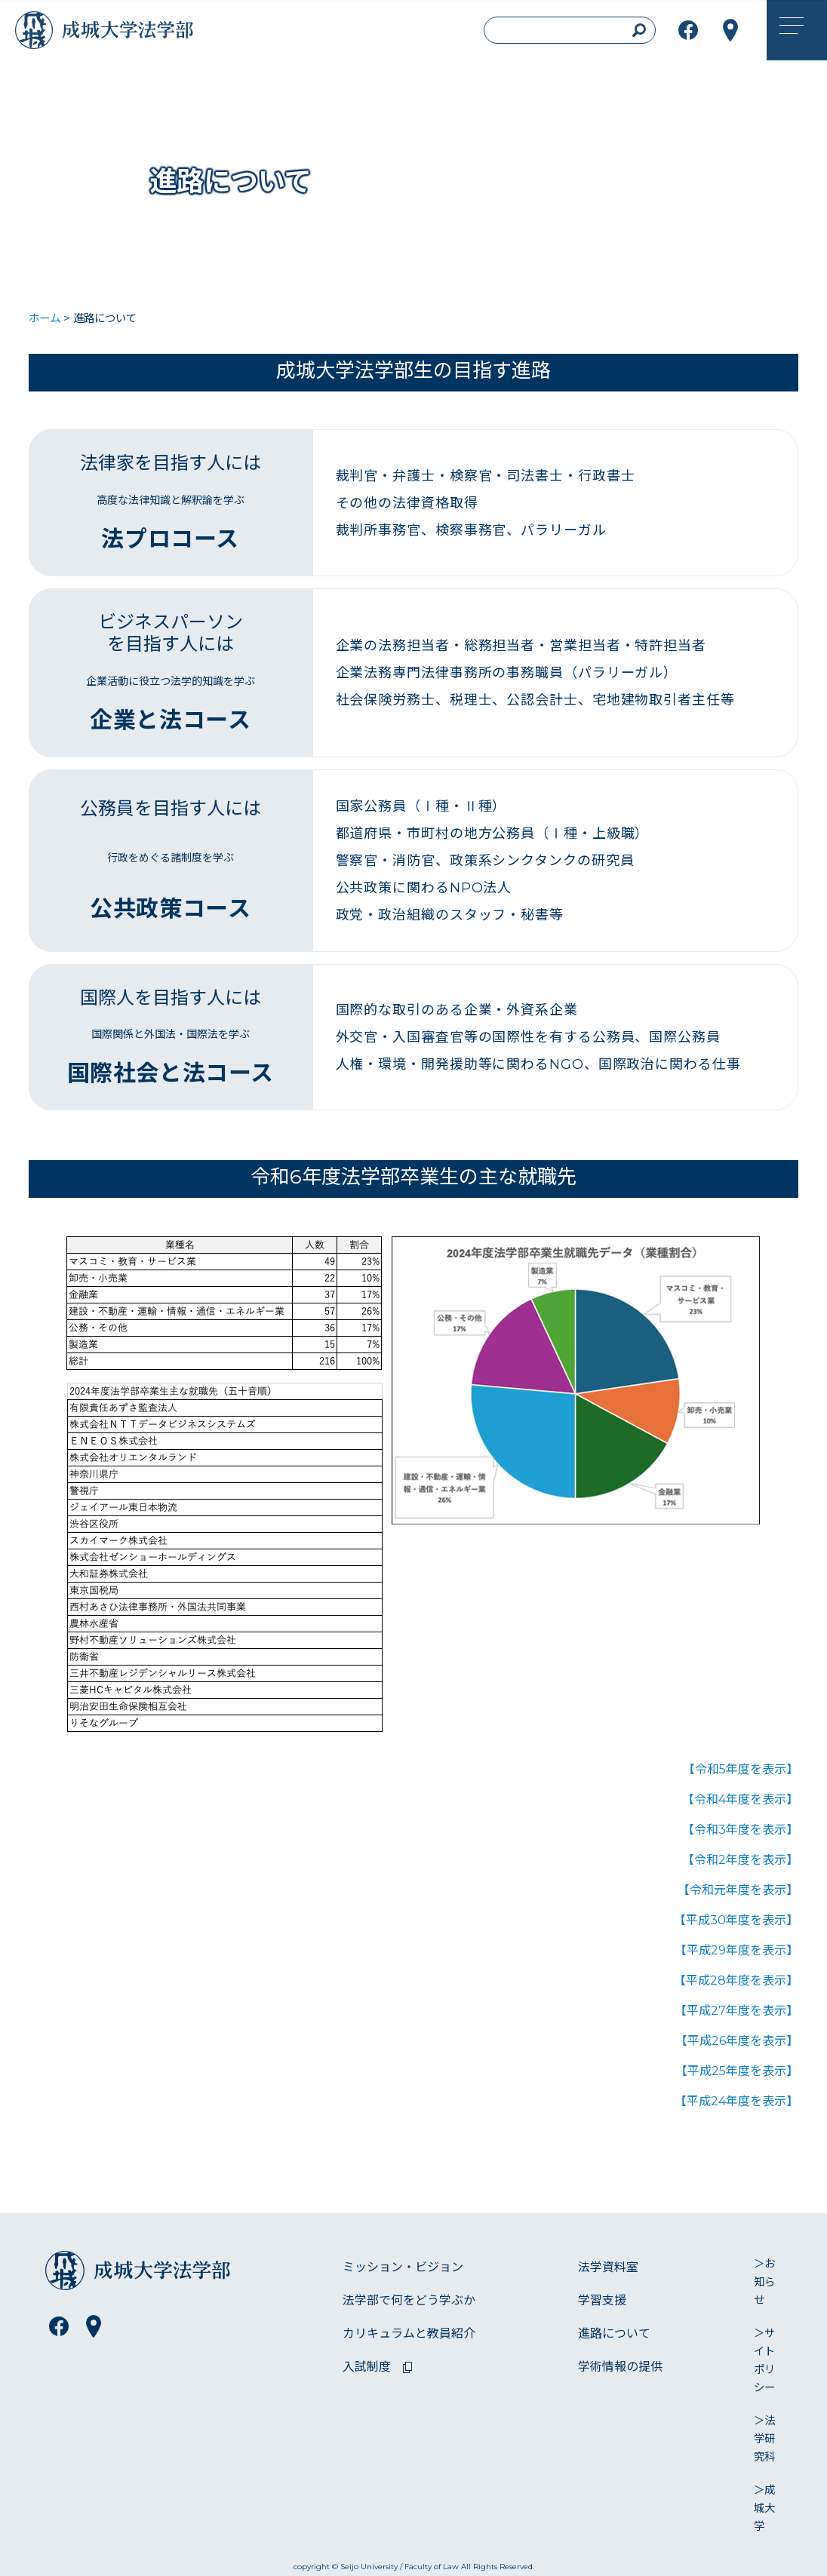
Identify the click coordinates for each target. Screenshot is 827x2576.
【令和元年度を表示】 (738, 1890)
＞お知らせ (764, 2282)
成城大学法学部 (146, 34)
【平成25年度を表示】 (736, 2071)
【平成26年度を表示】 (736, 2041)
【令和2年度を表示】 (740, 1860)
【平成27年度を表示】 (736, 2010)
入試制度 (367, 2367)
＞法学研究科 (764, 2439)
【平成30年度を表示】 (736, 1920)
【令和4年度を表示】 (740, 1799)
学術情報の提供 (620, 2367)
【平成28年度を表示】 (736, 1980)
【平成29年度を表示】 (736, 1950)
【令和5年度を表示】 (740, 1769)
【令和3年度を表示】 (740, 1829)
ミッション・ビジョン (403, 2267)
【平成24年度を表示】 (736, 2101)
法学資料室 (608, 2267)
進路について (614, 2333)
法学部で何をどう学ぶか (409, 2300)
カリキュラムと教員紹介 (409, 2333)
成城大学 (37, 34)
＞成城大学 (764, 2508)
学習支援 (602, 2300)
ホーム (44, 318)
